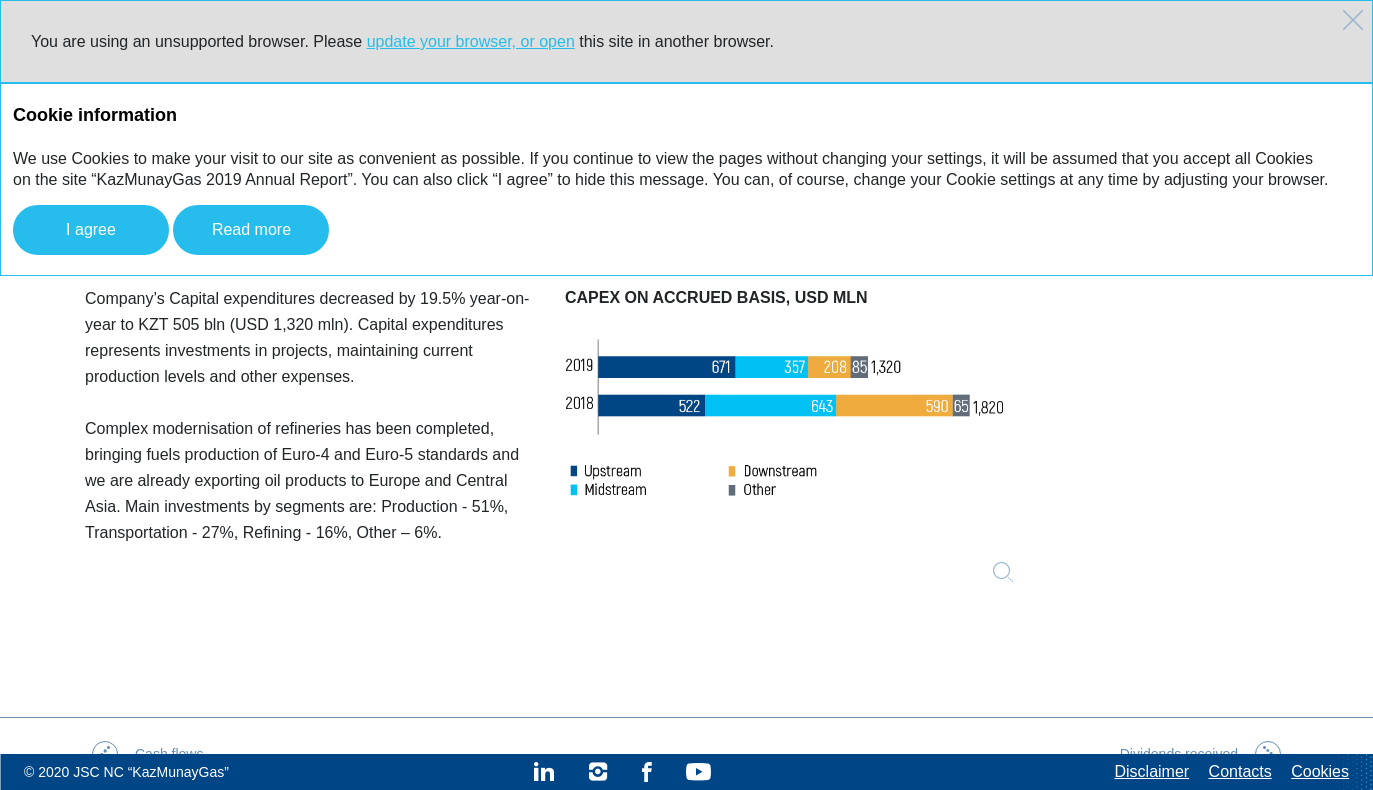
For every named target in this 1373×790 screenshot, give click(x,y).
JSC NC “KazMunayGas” (151, 772)
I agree (91, 229)
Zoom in (1003, 572)
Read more (251, 229)
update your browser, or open (471, 41)
